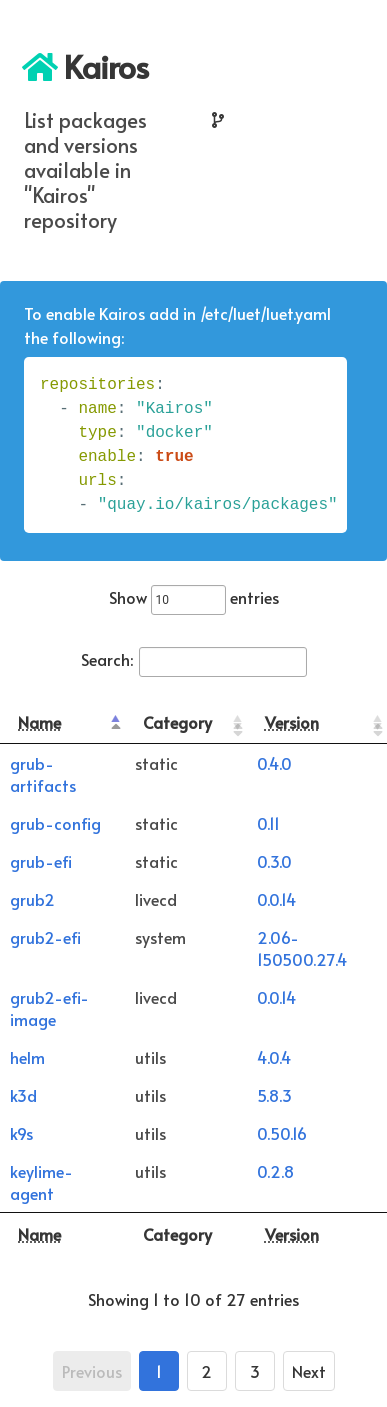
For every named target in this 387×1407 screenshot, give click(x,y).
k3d (23, 1095)
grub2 (32, 899)
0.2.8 (275, 1171)
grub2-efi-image (49, 1008)
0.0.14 (276, 899)
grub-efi (41, 861)
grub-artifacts (43, 774)
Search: (194, 659)
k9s (21, 1133)
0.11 (268, 823)
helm (27, 1057)
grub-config (55, 823)
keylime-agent (41, 1182)
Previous (92, 1371)
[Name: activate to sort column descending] (62, 722)
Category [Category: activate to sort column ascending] (177, 722)
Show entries (194, 597)
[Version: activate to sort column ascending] (317, 722)
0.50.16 (282, 1133)
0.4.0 (274, 763)
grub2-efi (45, 937)
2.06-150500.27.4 (302, 948)
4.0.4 (274, 1057)
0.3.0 (274, 861)
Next (309, 1371)
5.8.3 (274, 1095)
